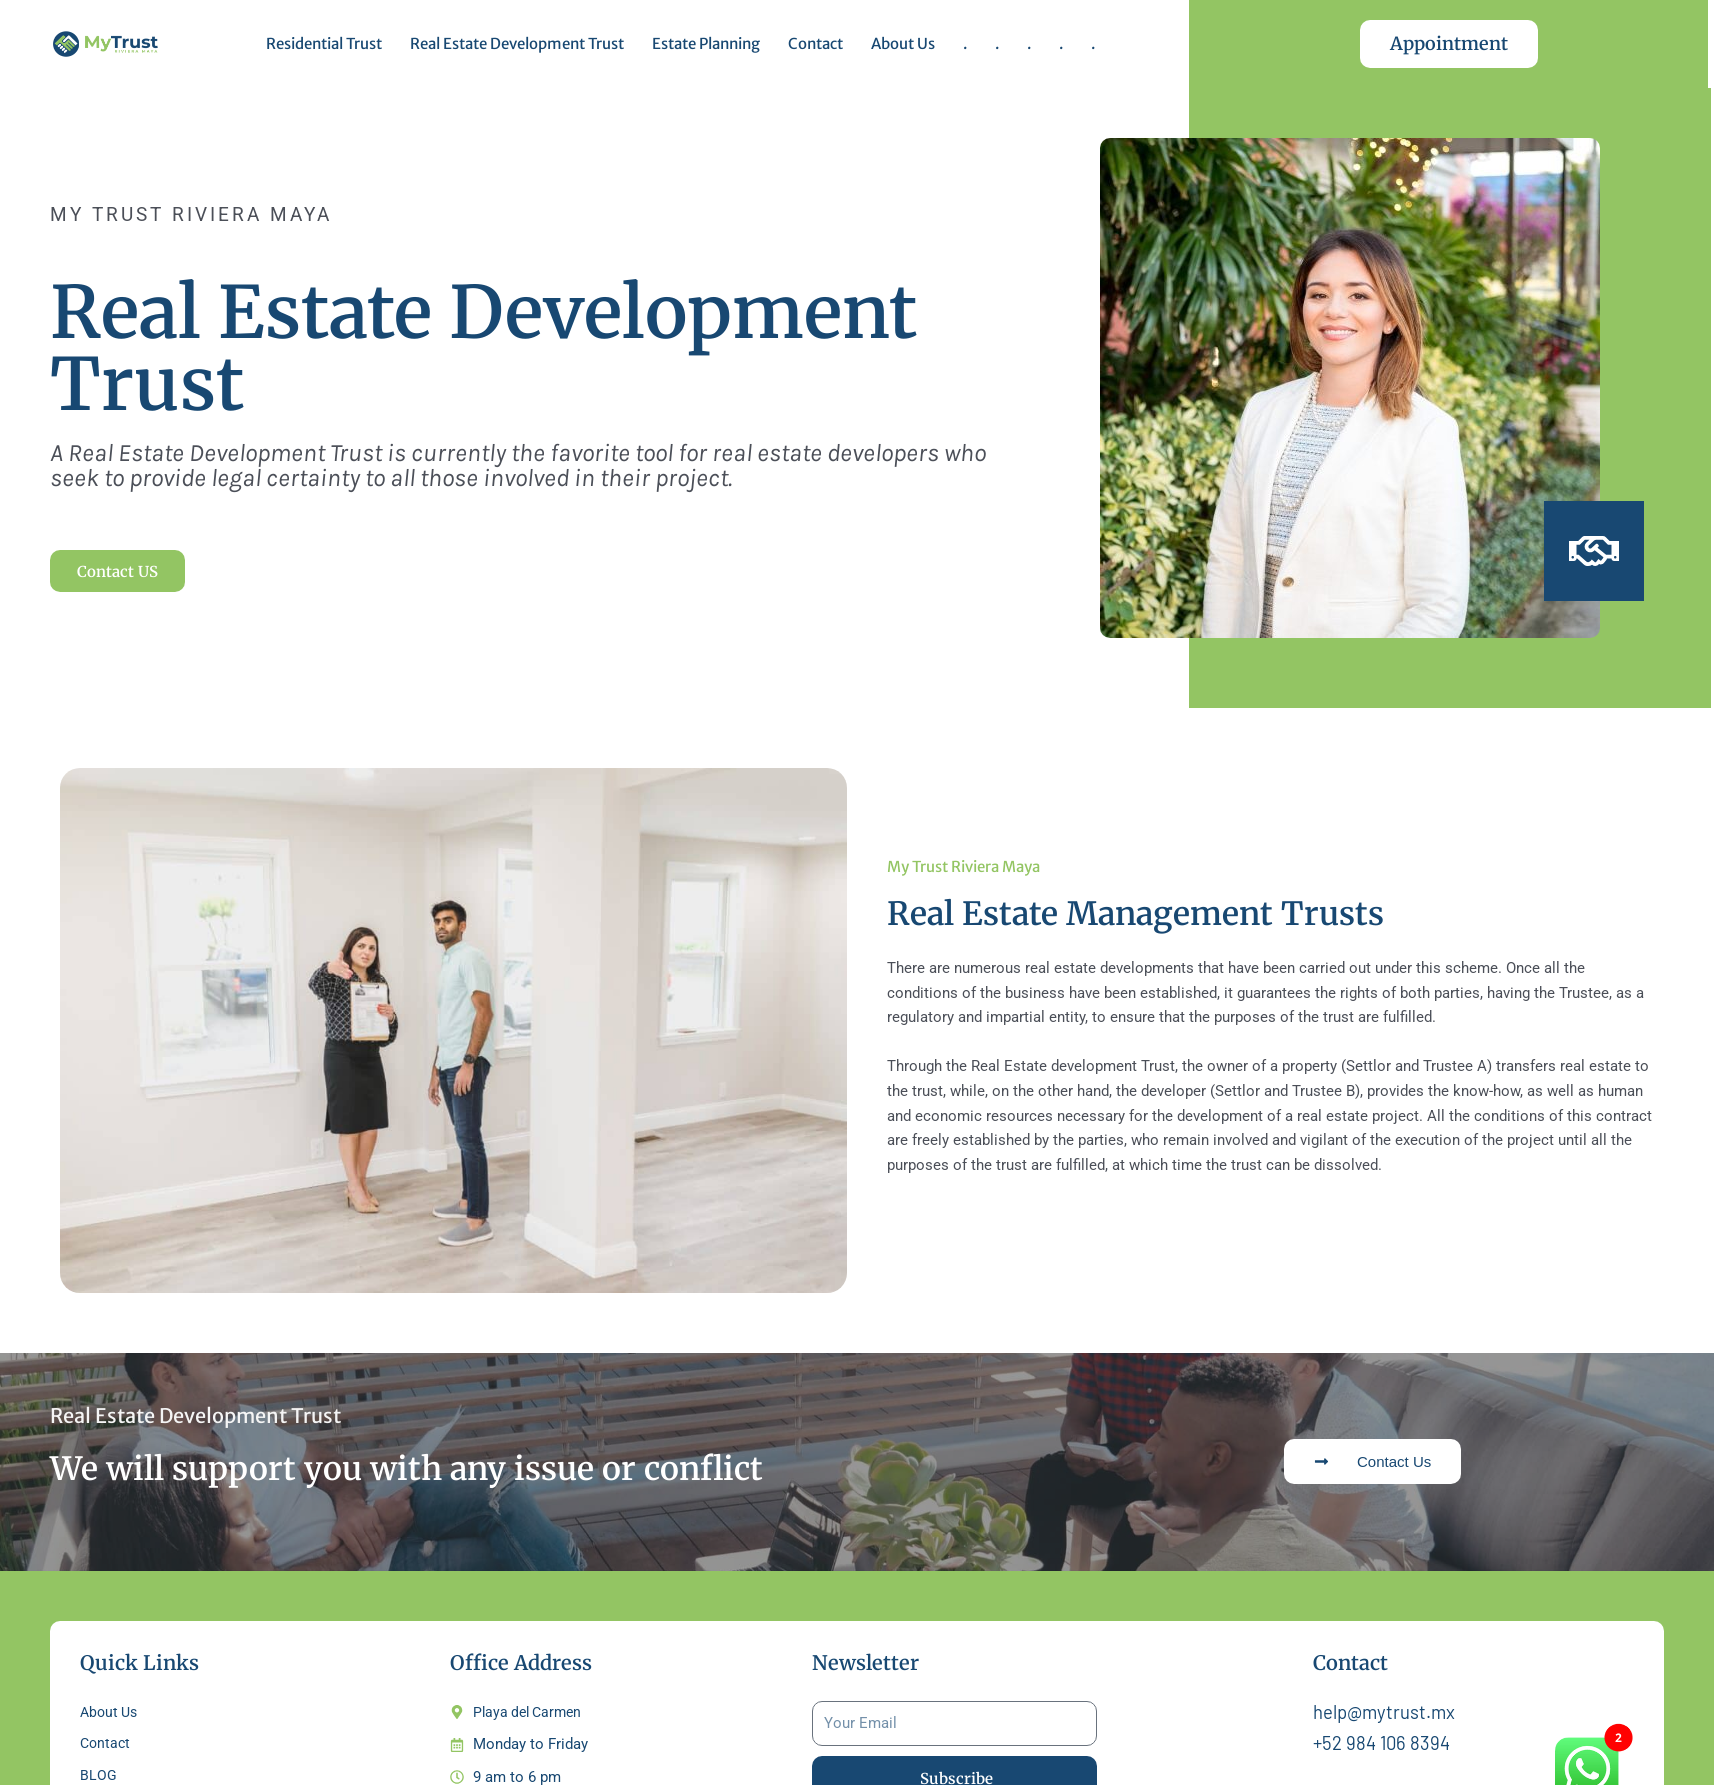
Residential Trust (324, 43)
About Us (903, 43)
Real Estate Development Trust (517, 43)
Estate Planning (706, 43)
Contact (815, 43)
